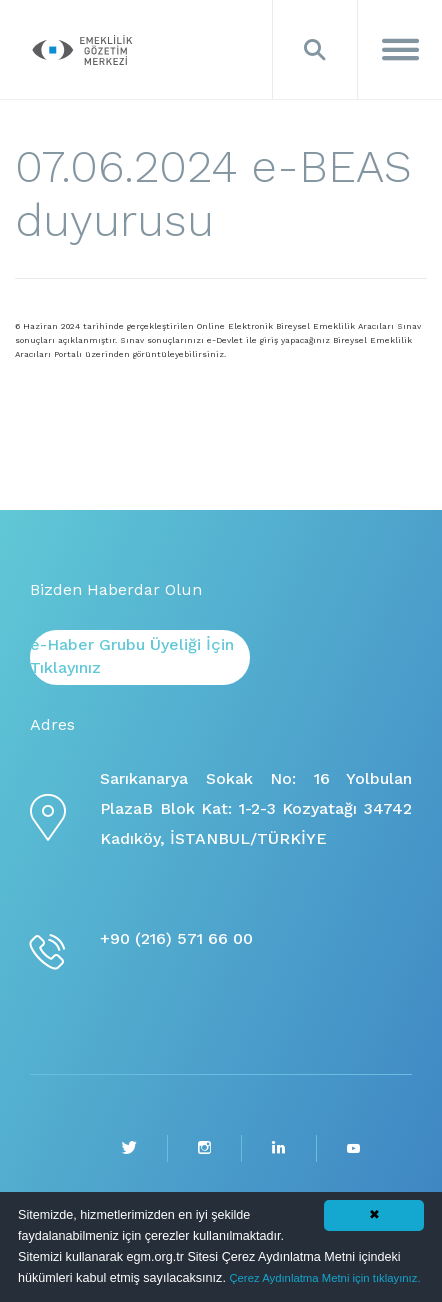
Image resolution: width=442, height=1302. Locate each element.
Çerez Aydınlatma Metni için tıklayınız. (324, 1278)
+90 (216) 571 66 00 (176, 938)
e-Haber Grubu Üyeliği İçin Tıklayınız (132, 656)
